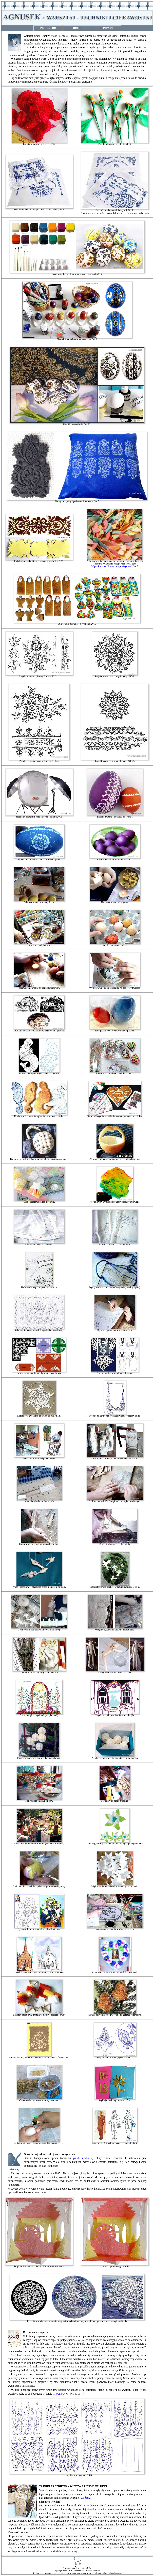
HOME (77, 28)
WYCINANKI (60, 2393)
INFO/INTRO (48, 28)
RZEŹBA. (85, 2497)
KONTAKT (106, 28)
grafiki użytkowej (83, 2158)
